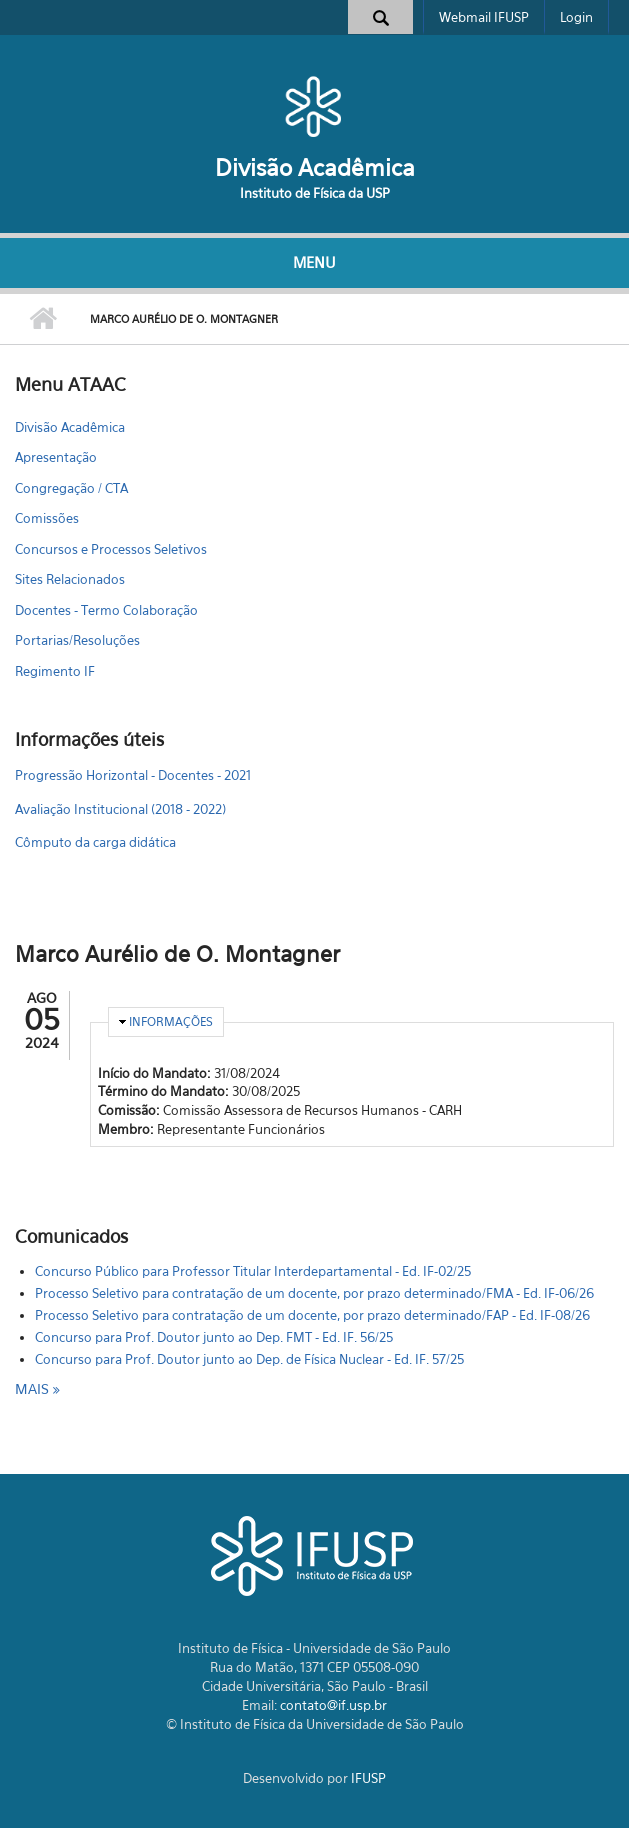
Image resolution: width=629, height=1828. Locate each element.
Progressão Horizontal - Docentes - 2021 (133, 775)
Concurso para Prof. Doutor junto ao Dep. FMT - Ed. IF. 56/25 (214, 1337)
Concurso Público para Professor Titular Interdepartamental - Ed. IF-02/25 (253, 1271)
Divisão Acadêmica (315, 167)
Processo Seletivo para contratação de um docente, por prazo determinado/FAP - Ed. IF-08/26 (312, 1315)
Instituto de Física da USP (315, 193)
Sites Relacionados (70, 579)
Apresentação (56, 457)
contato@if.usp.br (333, 1705)
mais (34, 1388)
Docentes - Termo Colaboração (106, 610)
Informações (171, 1021)
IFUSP (368, 1778)
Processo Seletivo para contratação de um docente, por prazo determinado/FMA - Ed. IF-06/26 (314, 1293)
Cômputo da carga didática (95, 842)
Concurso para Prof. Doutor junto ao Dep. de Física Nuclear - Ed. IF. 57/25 (249, 1359)
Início (42, 319)
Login (576, 17)
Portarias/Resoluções (77, 640)
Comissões (47, 518)
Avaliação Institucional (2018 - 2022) (120, 809)
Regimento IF (55, 671)
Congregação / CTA (71, 488)
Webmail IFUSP (484, 17)
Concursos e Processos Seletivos (111, 549)
